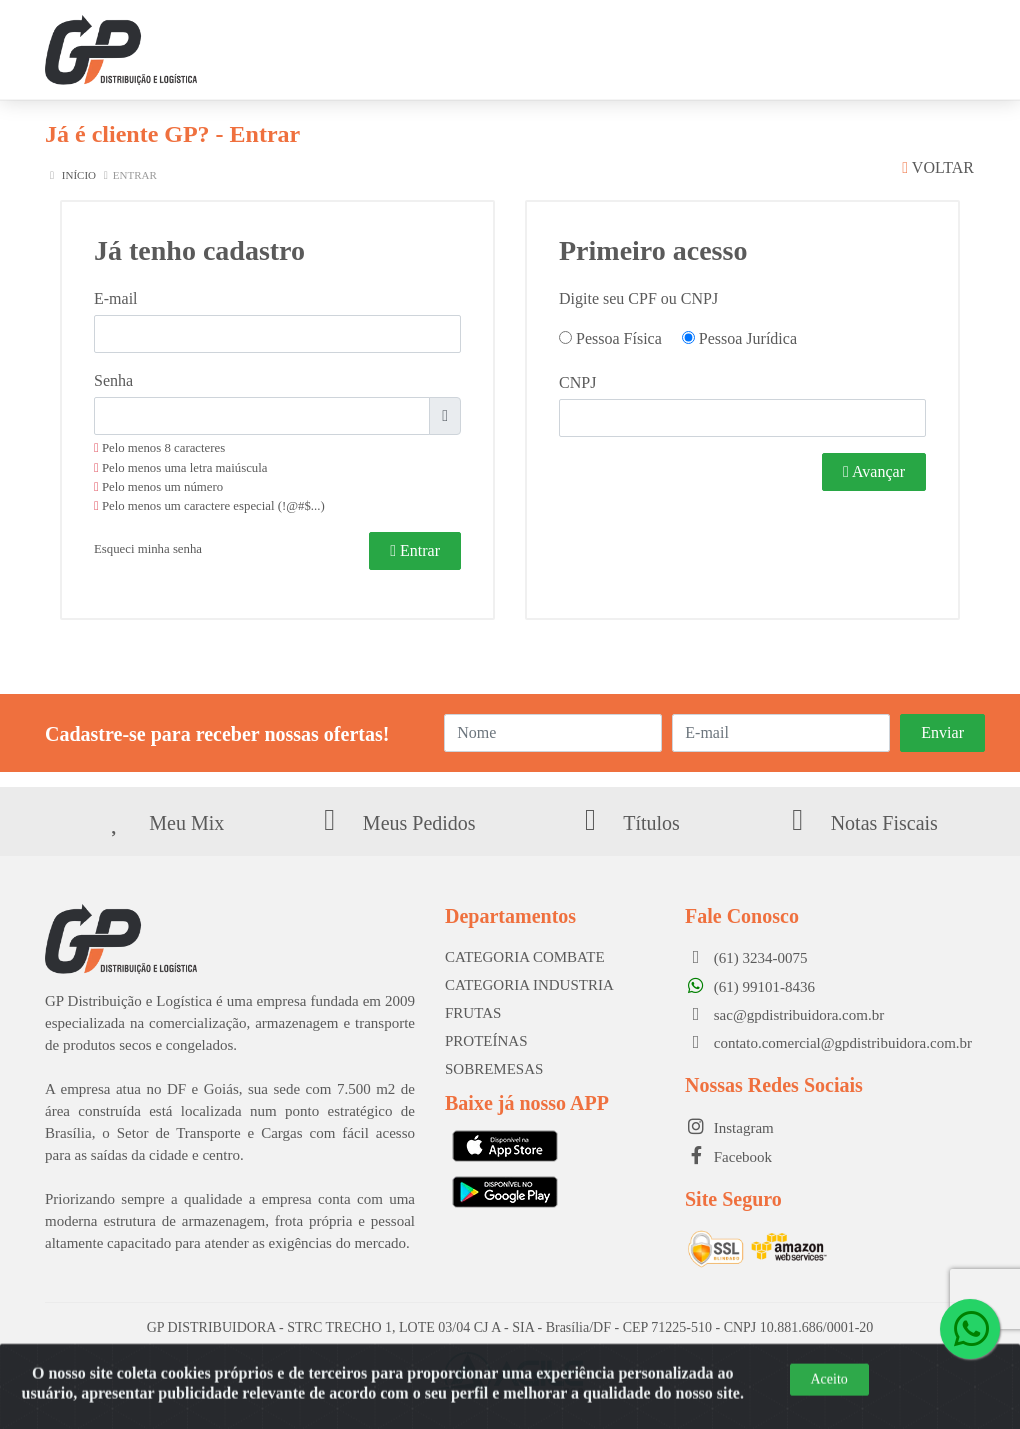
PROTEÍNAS (486, 1041)
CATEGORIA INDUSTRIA (529, 985)
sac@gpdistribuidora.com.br (784, 1015)
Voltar (938, 167)
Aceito (829, 1401)
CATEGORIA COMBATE (525, 957)
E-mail (116, 298)
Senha (113, 380)
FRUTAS (473, 1013)
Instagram (729, 1128)
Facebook (728, 1157)
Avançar (874, 471)
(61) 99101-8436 (750, 987)
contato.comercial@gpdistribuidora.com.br (828, 1043)
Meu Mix (161, 823)
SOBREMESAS (494, 1069)
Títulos (626, 823)
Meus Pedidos (394, 823)
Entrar (415, 550)
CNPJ (577, 382)
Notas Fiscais (859, 823)
